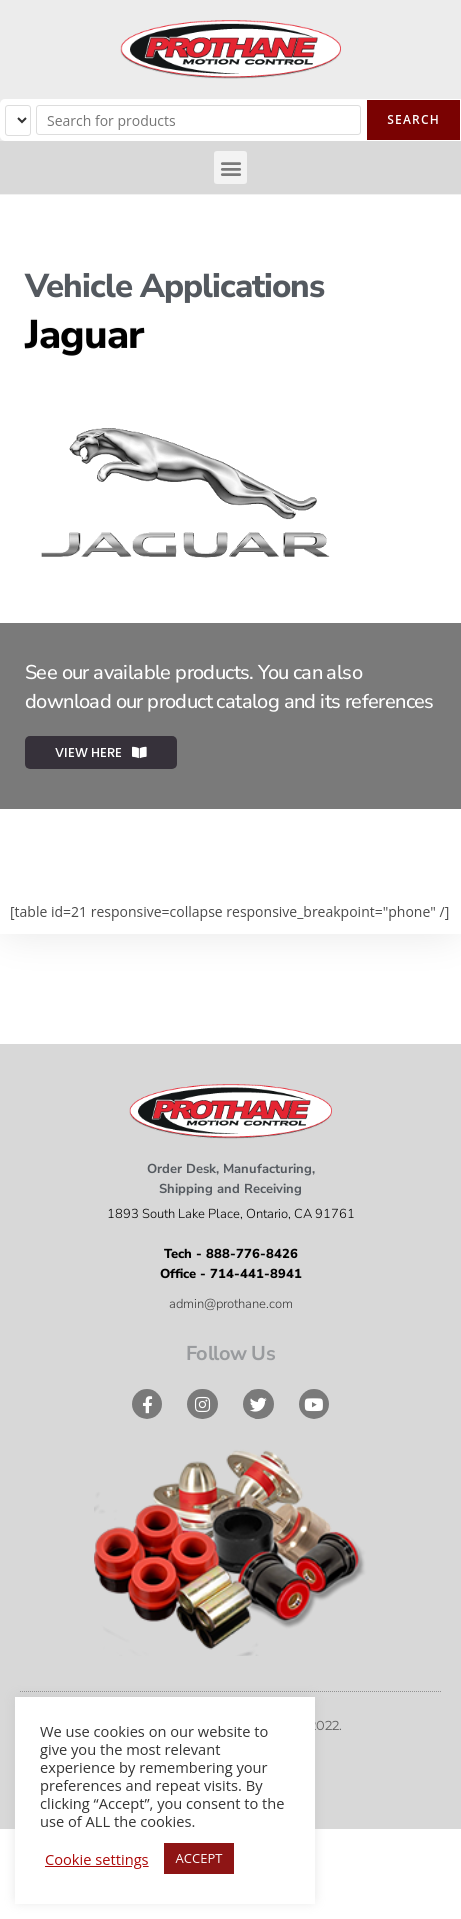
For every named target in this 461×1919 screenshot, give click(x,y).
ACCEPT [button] (199, 1858)
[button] (230, 167)
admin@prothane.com (231, 1304)
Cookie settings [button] (97, 1859)
